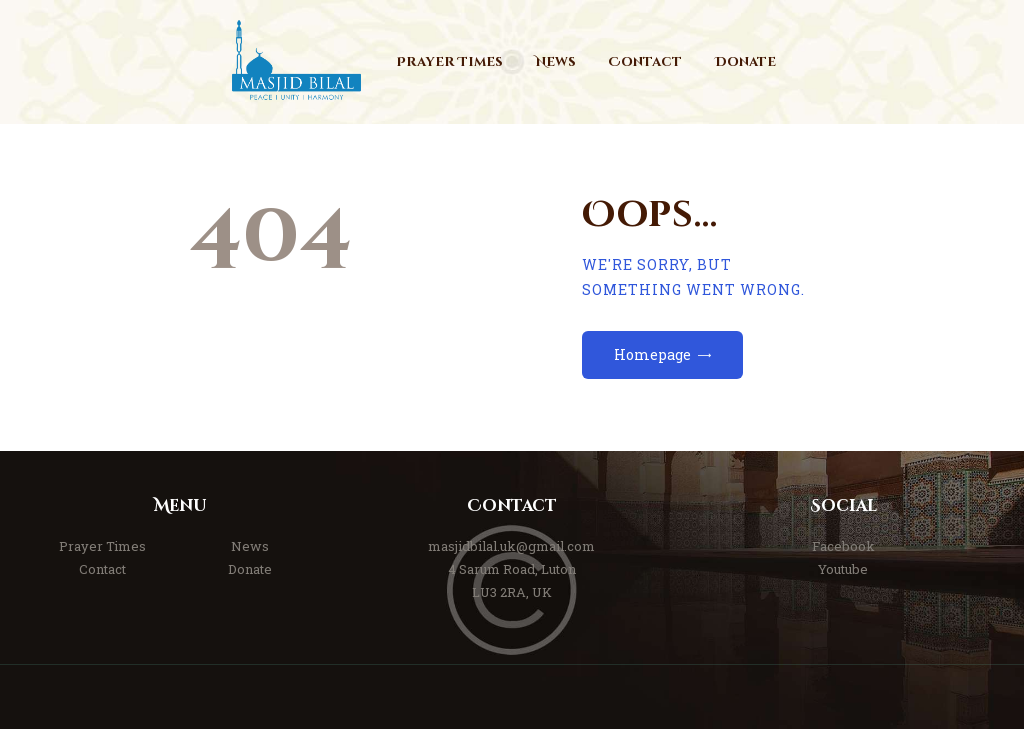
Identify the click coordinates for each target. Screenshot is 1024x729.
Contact (102, 569)
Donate (250, 569)
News (250, 546)
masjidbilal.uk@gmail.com (511, 546)
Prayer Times (102, 546)
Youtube (843, 569)
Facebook (843, 546)
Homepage (652, 354)
